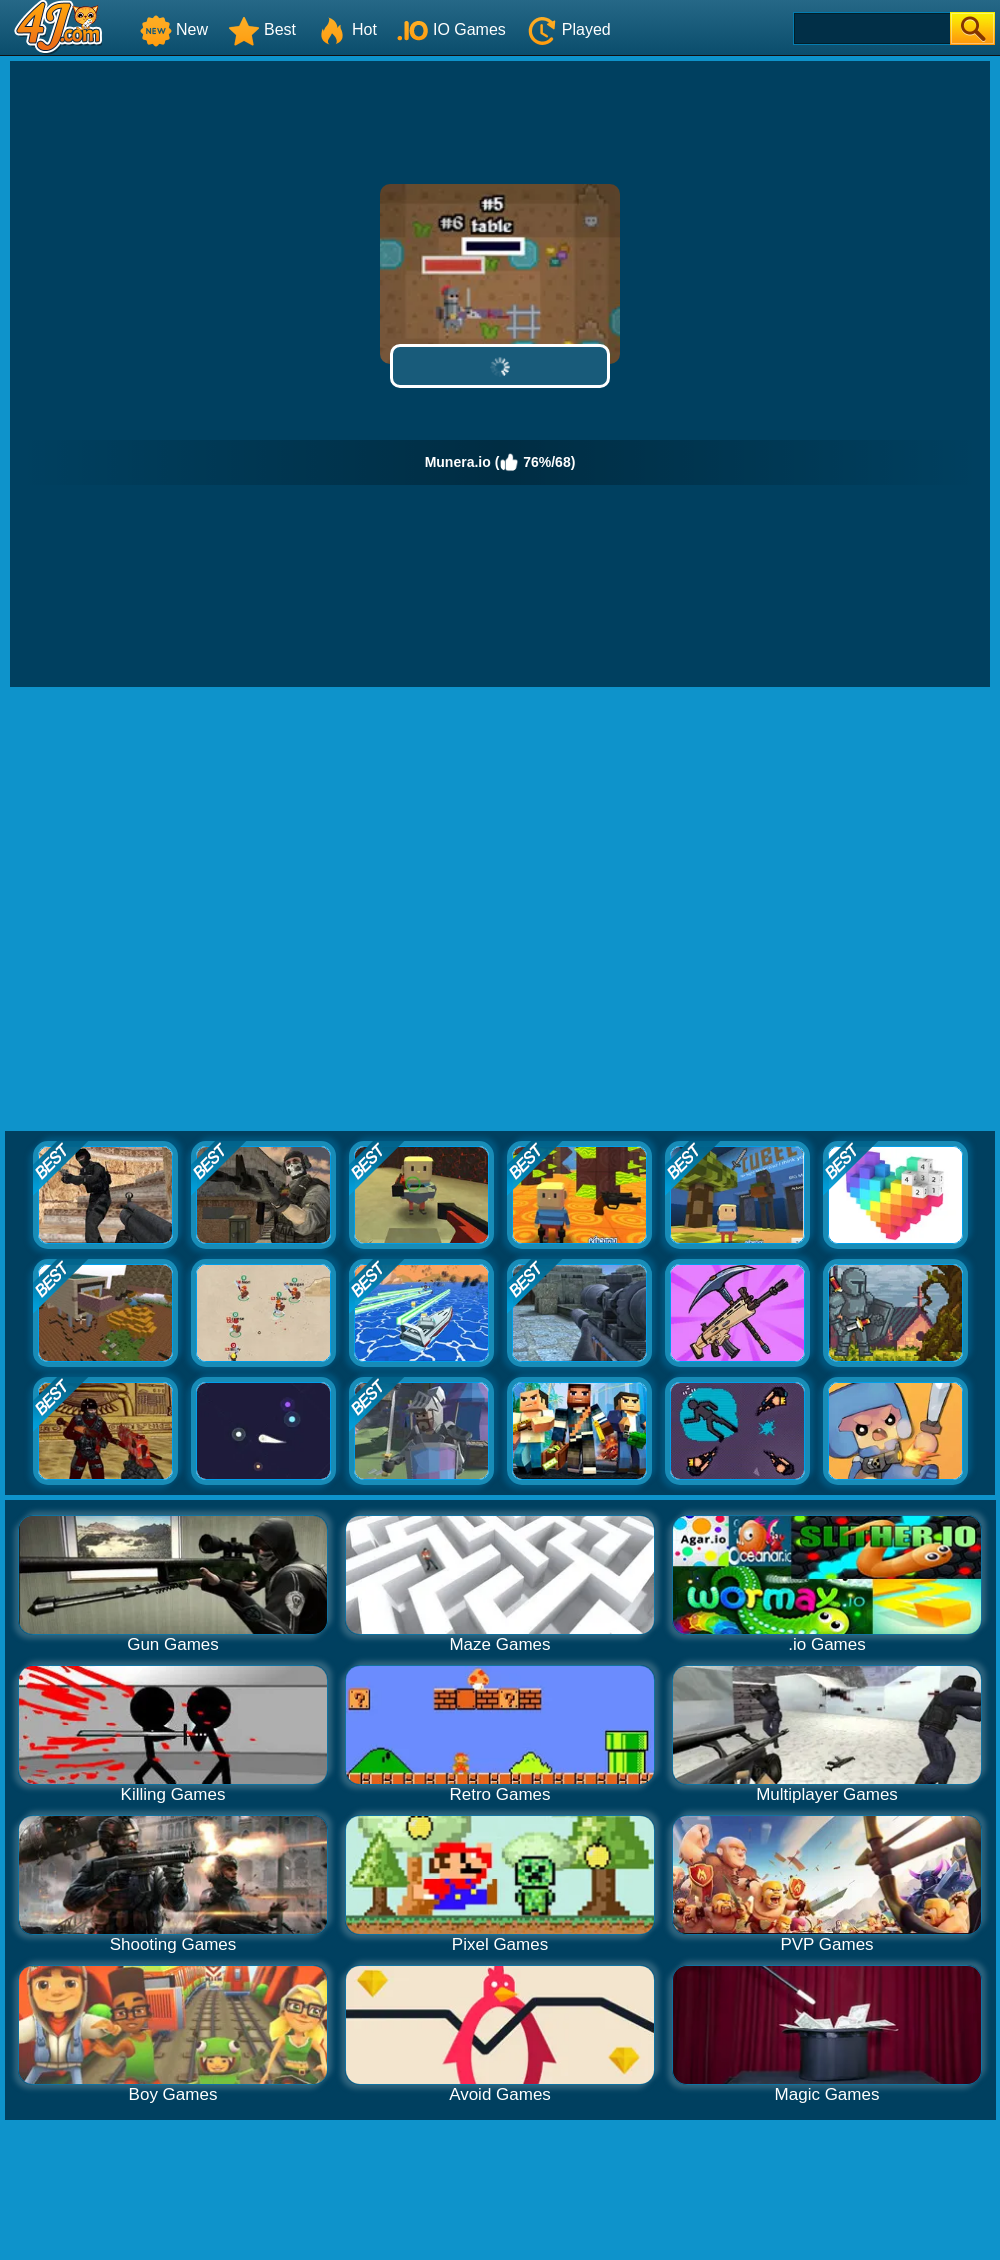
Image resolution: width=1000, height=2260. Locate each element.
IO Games (451, 29)
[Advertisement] (213, 910)
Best (262, 29)
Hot (346, 29)
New (174, 29)
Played (568, 29)
